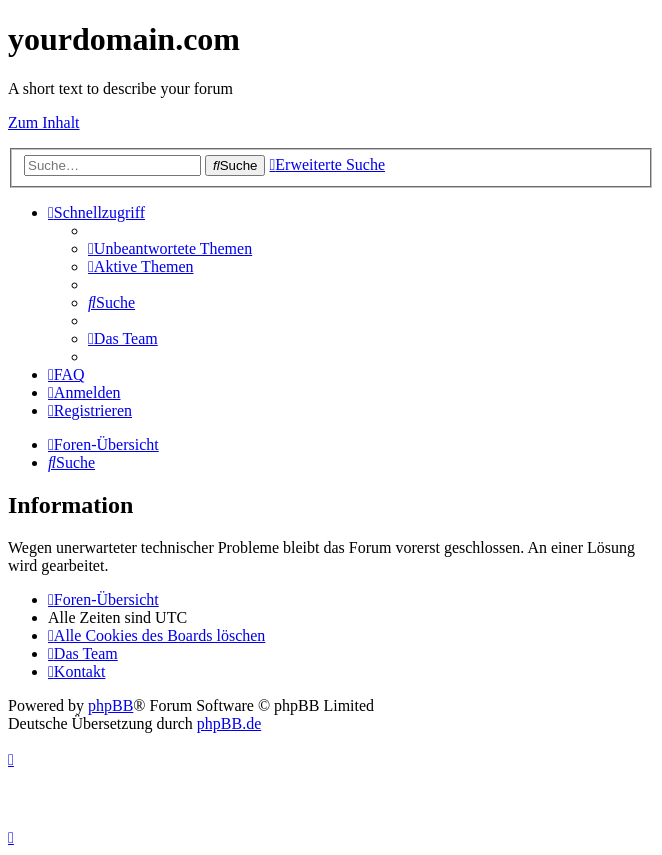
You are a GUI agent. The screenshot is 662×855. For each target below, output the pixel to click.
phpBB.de (229, 723)
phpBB (110, 705)
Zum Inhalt (44, 122)
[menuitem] (170, 248)
